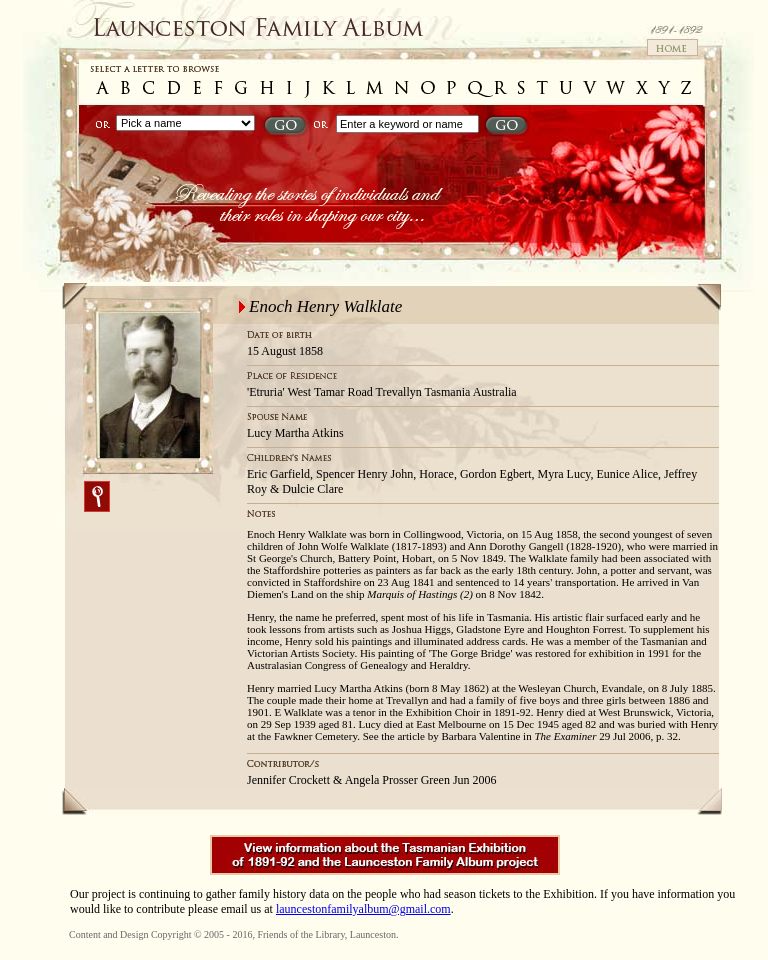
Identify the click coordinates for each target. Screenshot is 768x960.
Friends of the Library (300, 934)
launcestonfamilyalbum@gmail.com (363, 909)
